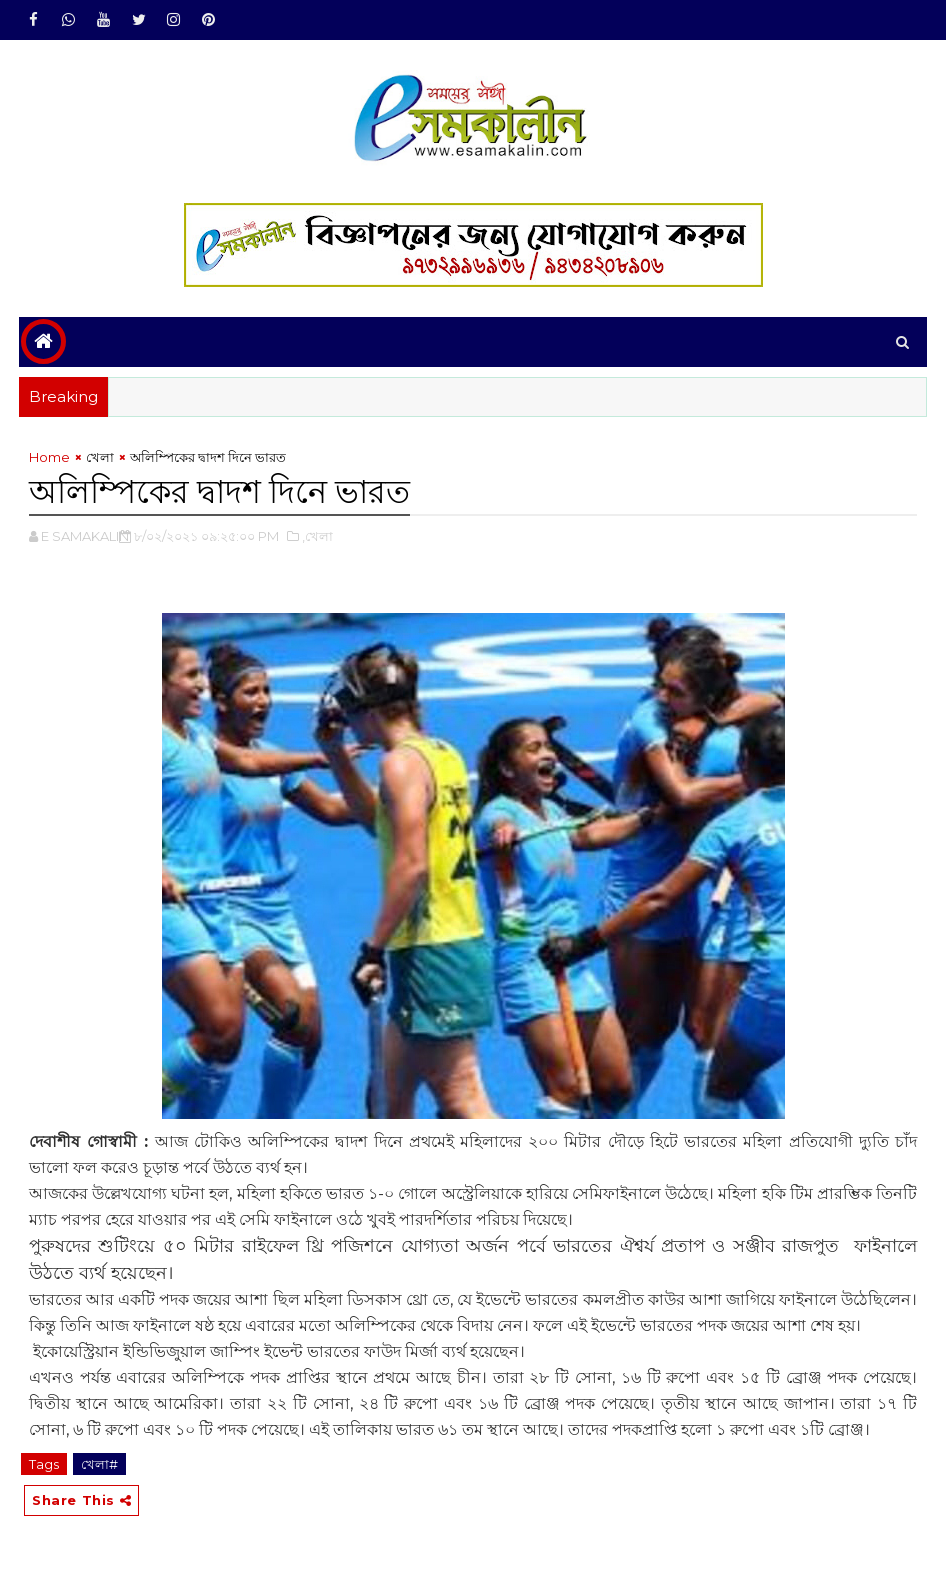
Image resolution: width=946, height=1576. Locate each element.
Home (49, 457)
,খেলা (317, 536)
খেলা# (99, 1464)
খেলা (100, 457)
